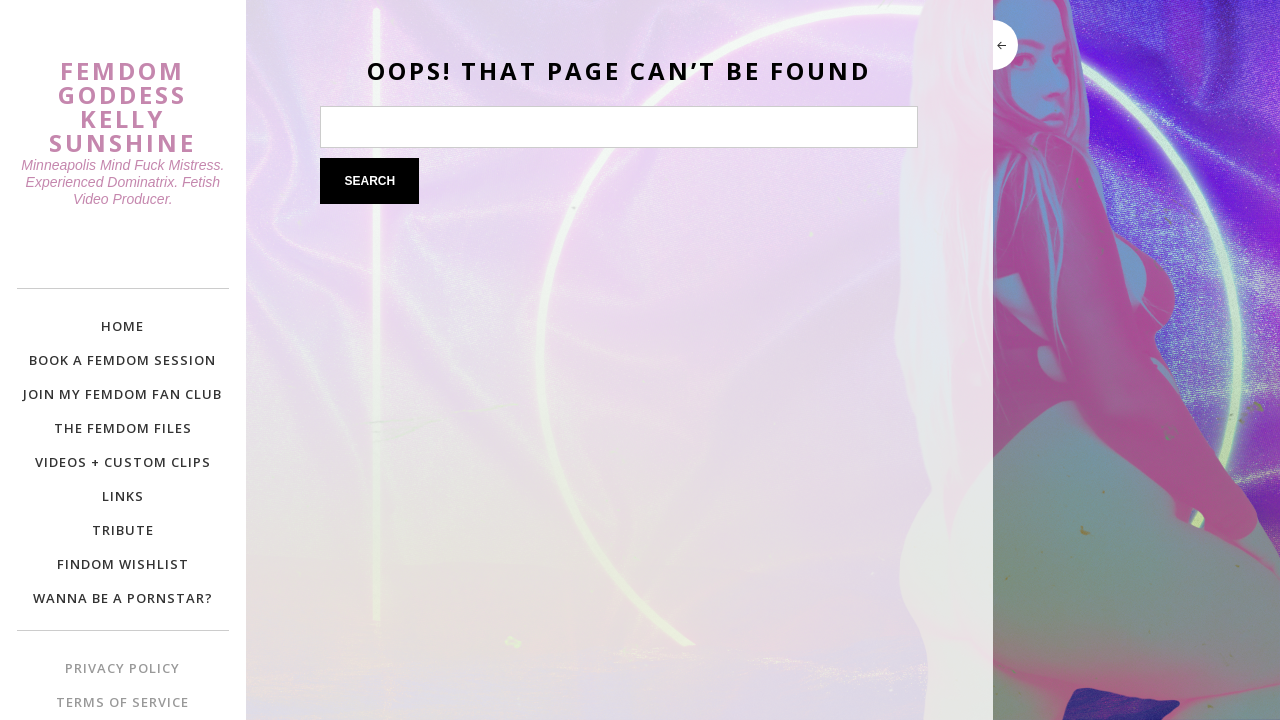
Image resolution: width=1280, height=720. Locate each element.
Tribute (123, 530)
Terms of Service (122, 702)
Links (123, 496)
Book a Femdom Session (122, 360)
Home (122, 326)
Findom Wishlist (123, 564)
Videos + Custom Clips (123, 462)
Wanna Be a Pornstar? (123, 598)
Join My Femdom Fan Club (122, 394)
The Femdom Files (123, 428)
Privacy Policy (122, 668)
